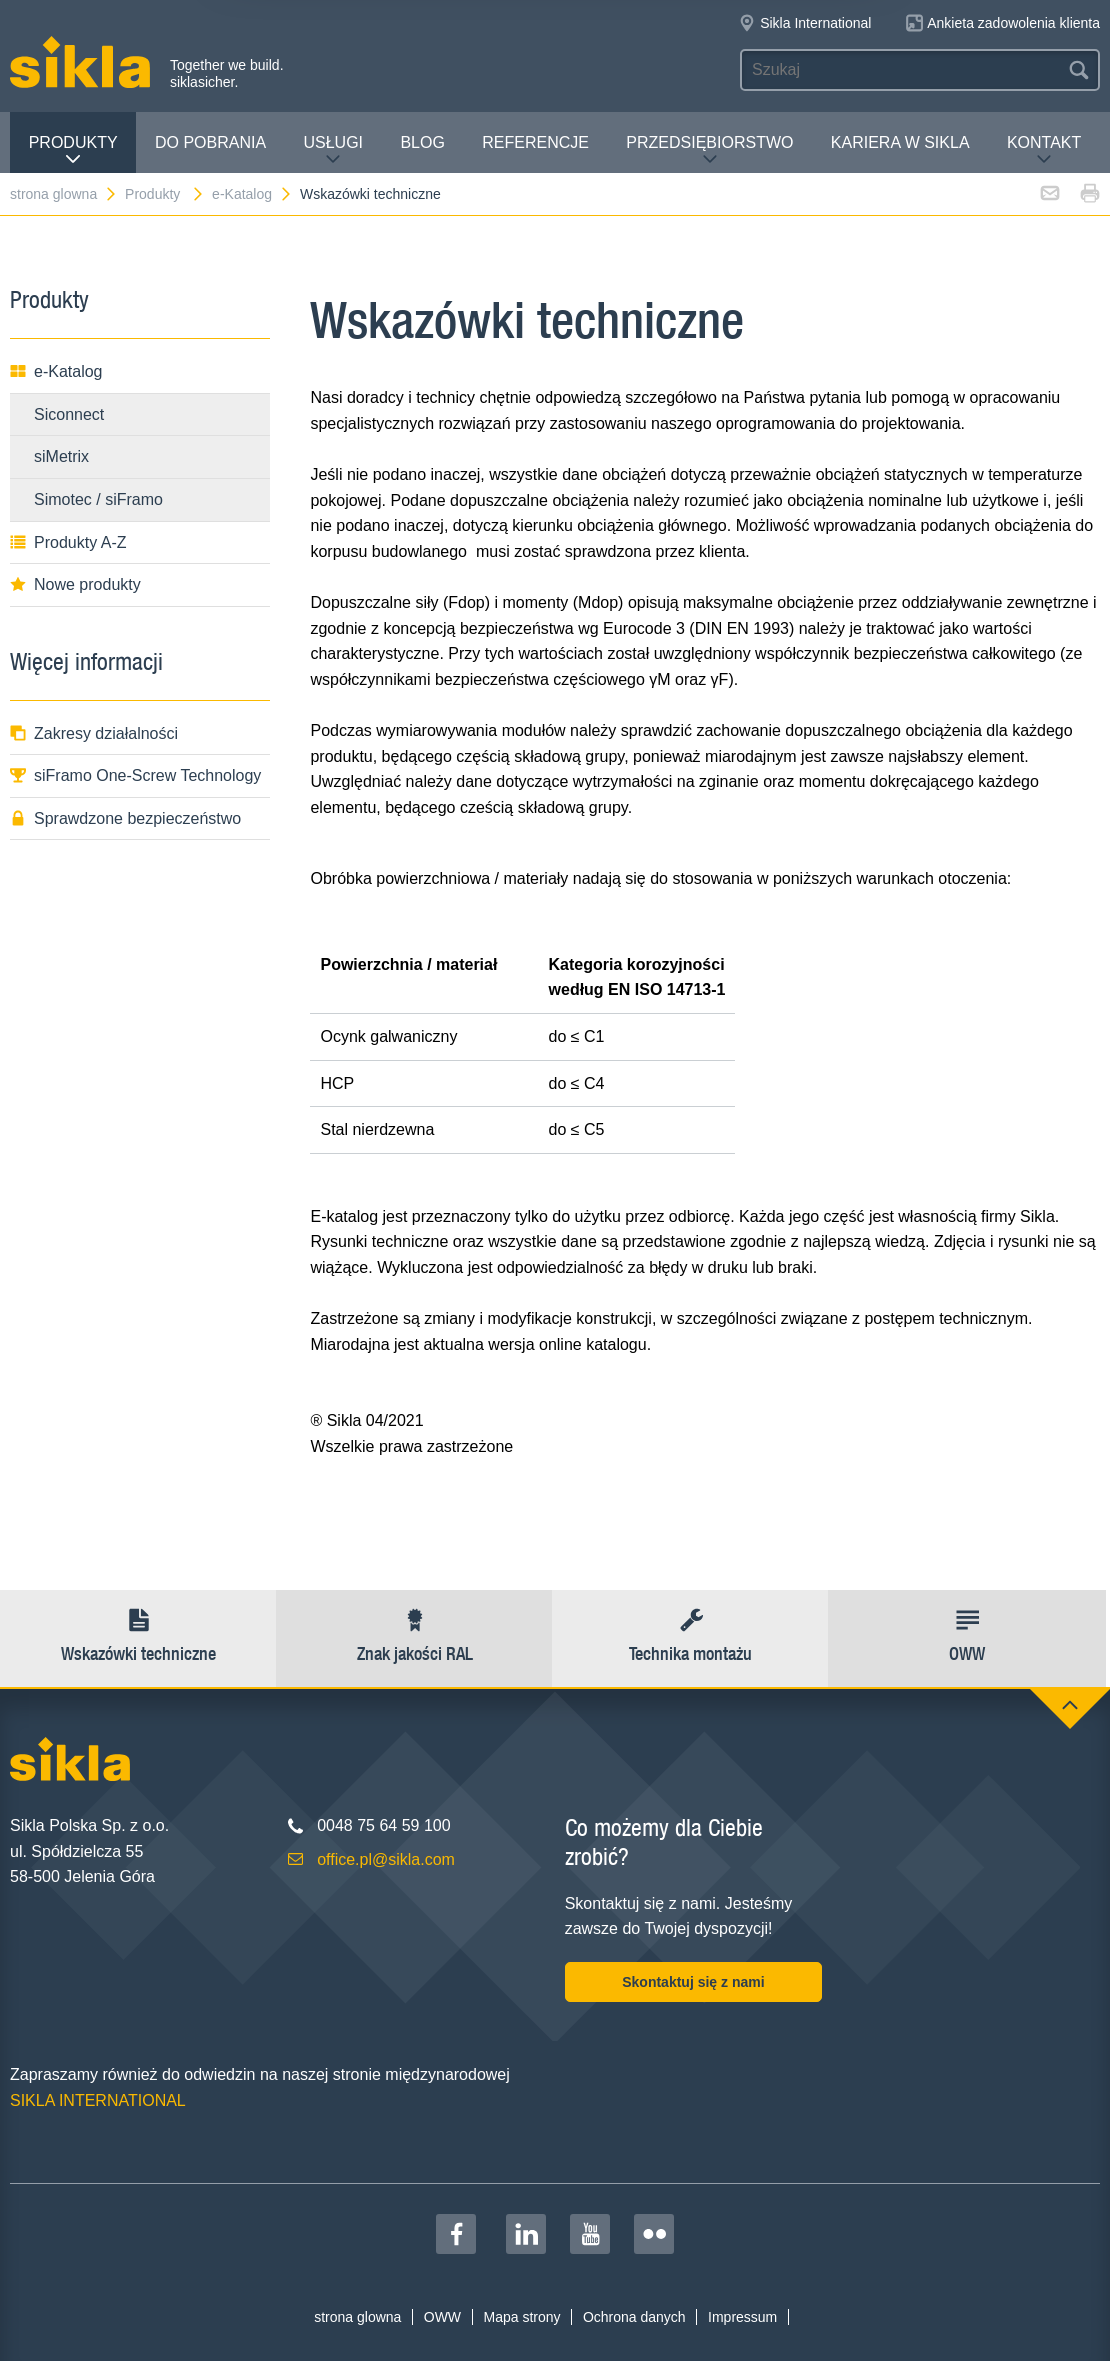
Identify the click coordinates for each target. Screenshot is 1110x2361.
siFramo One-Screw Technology (135, 775)
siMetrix (61, 456)
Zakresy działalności (94, 733)
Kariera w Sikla (900, 142)
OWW (442, 2317)
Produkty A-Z (68, 542)
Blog (422, 142)
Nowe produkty (75, 584)
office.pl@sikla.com (386, 1859)
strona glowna (64, 194)
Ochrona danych (634, 2317)
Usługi (333, 150)
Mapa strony (521, 2317)
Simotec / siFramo (98, 499)
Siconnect (69, 414)
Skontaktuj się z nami (693, 1982)
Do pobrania (210, 142)
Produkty (73, 150)
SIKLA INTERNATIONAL (98, 2100)
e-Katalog (252, 194)
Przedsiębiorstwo (709, 150)
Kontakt (1044, 150)
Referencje (535, 142)
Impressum (742, 2317)
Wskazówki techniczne (370, 194)
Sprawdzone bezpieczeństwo (125, 818)
